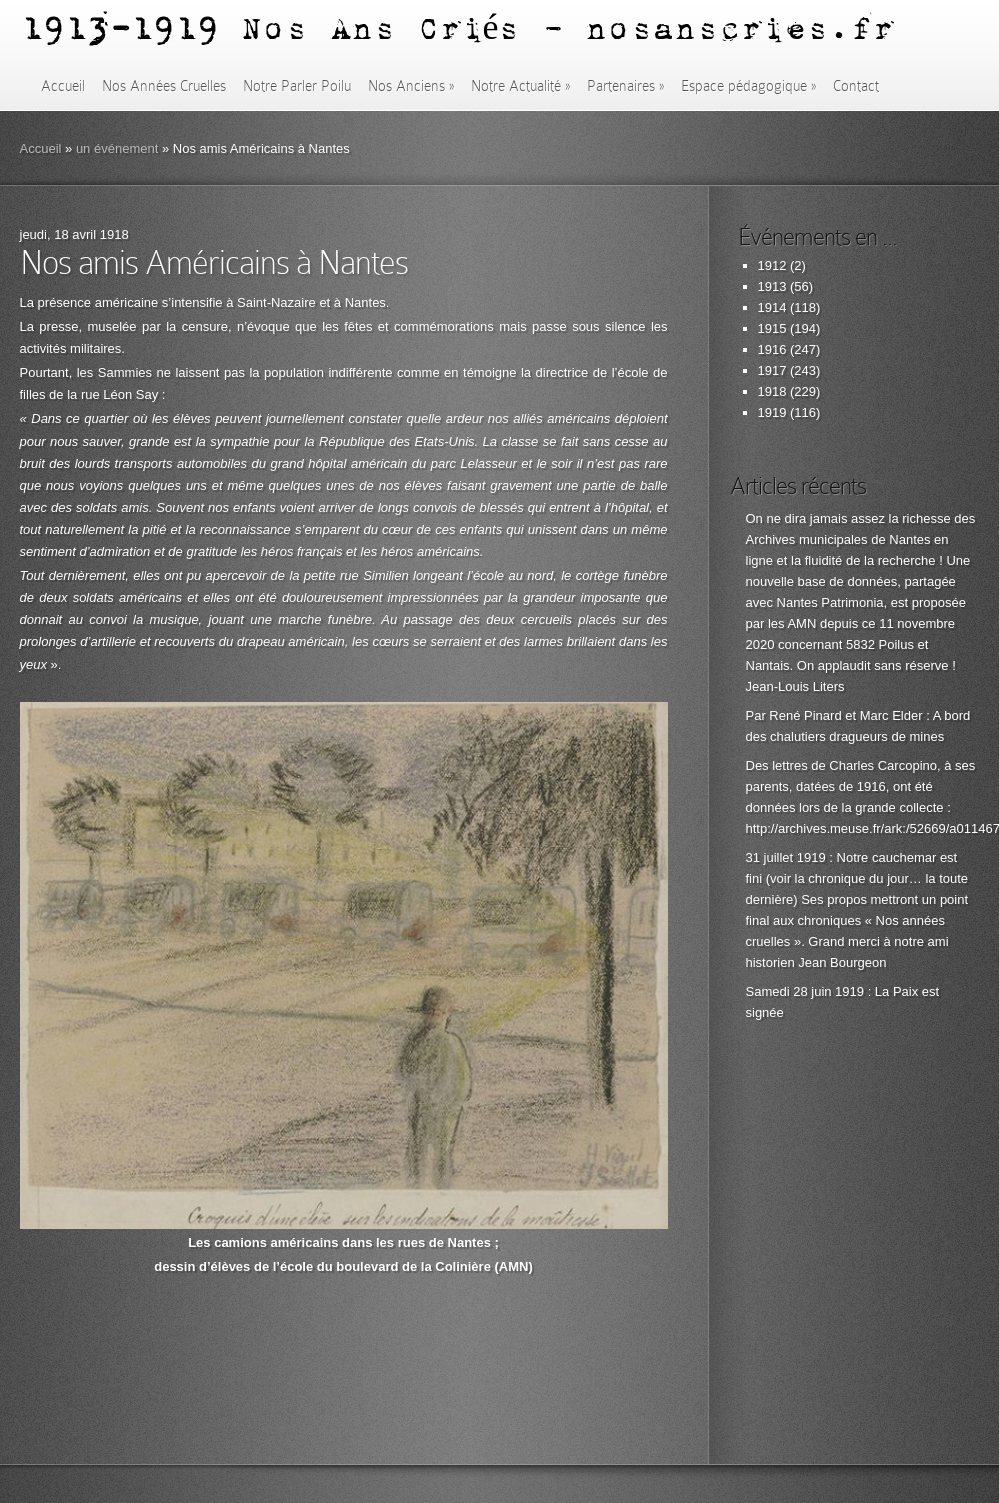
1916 (772, 349)
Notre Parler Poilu (297, 86)
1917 (772, 370)
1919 (772, 412)
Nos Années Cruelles (164, 86)
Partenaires (625, 86)
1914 (772, 307)
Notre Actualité (520, 86)
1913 (772, 286)
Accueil (63, 86)
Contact (856, 86)
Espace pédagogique (748, 86)
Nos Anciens (411, 86)
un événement (117, 148)
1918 (772, 391)
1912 (772, 265)
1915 (772, 328)
